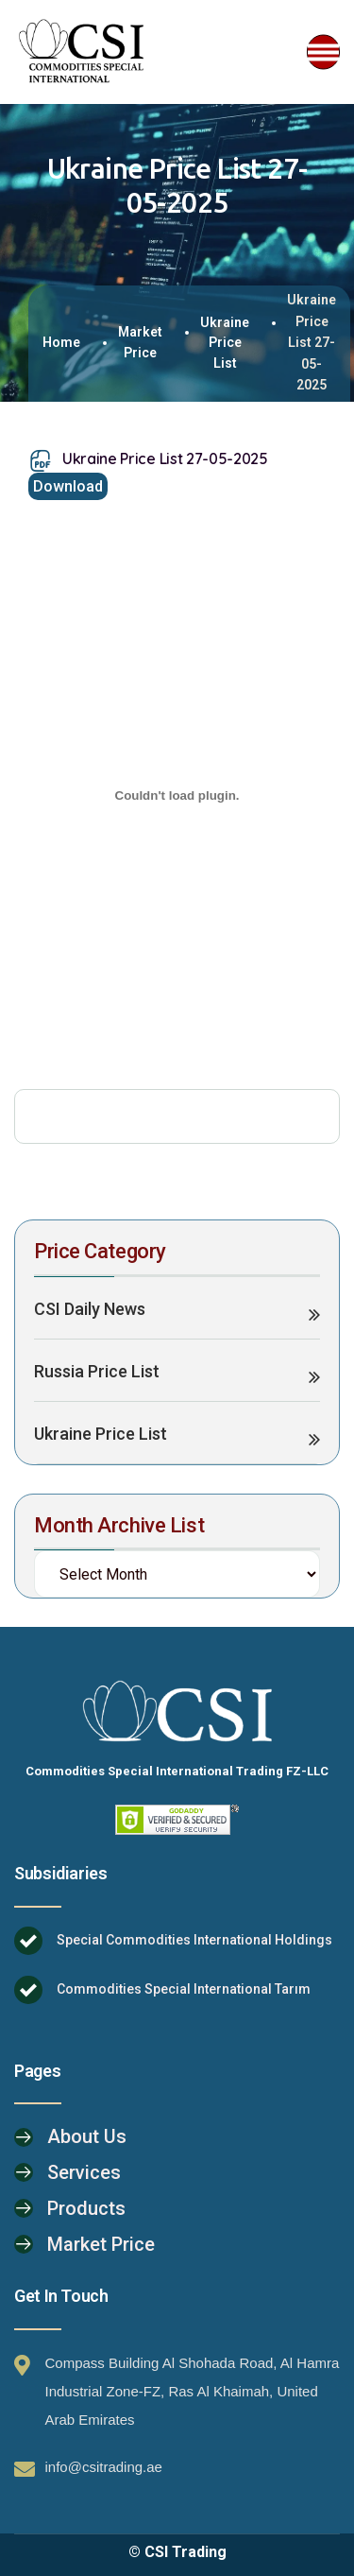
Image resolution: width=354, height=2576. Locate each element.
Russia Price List (97, 1371)
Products (86, 2208)
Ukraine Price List (224, 343)
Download (68, 486)
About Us (86, 2136)
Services (84, 2172)
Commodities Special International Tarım (184, 1989)
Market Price (140, 342)
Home (61, 342)
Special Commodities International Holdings (194, 1939)
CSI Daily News (89, 1309)
